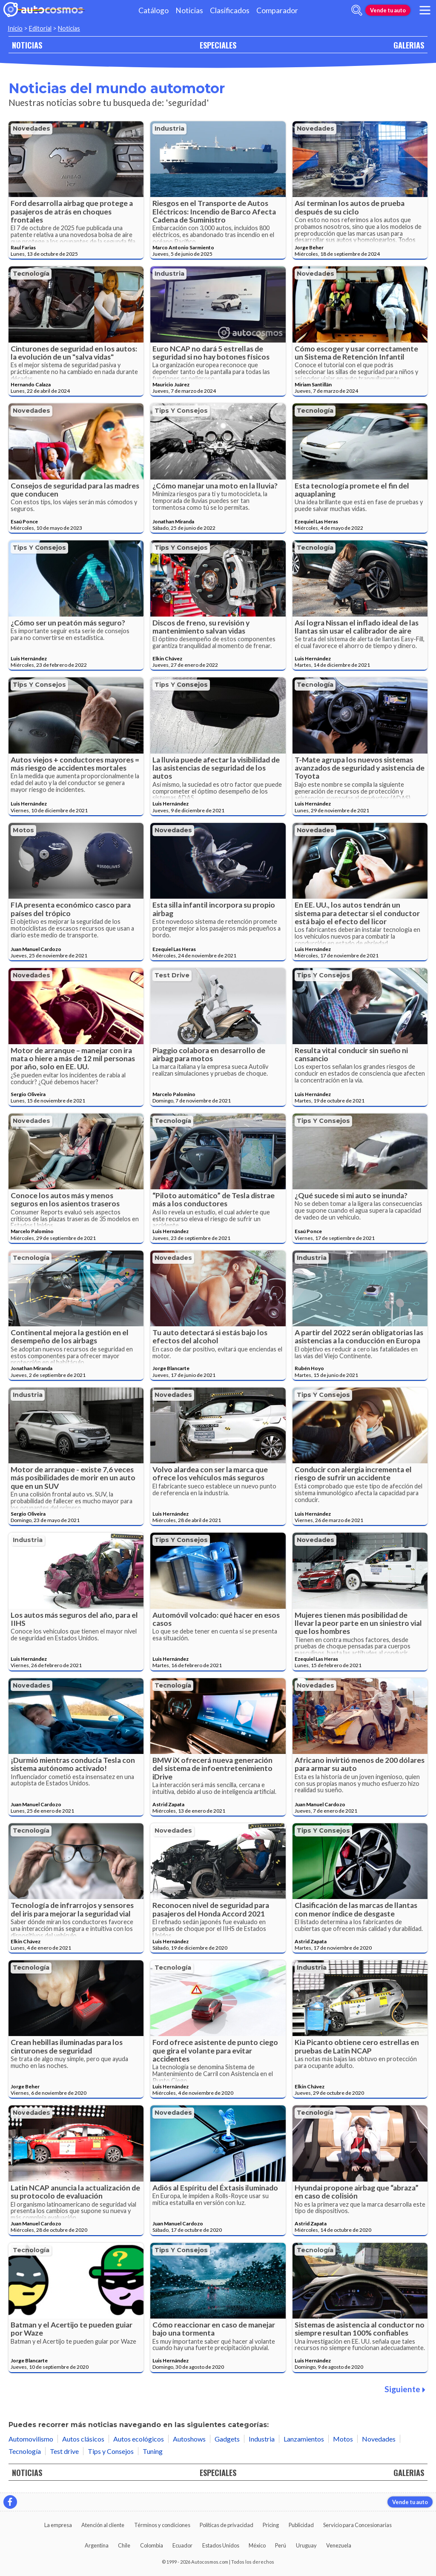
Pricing (271, 2525)
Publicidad (301, 2525)
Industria (169, 128)
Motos (23, 830)
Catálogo (153, 10)
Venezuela (338, 2545)
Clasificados (230, 10)
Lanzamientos (304, 2439)
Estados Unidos (220, 2545)
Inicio (15, 28)
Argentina (97, 2545)
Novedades (31, 128)
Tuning (153, 2451)
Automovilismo (31, 2439)
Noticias (189, 10)
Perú (280, 2545)
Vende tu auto (388, 10)
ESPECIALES (218, 45)
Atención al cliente (102, 2525)
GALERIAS (408, 45)
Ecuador (182, 2545)
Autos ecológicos (138, 2439)
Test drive (172, 975)
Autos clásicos (83, 2439)
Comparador (277, 10)
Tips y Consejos (181, 410)
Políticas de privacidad (226, 2525)
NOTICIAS (27, 45)
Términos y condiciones (162, 2525)
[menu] (425, 10)
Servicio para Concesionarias (357, 2525)
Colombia (151, 2545)
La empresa (58, 2525)
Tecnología (31, 273)
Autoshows (189, 2439)
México (257, 2545)
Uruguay (306, 2545)
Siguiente (404, 2389)
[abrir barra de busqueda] (357, 10)
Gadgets (227, 2439)
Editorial (40, 28)
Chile (124, 2545)
